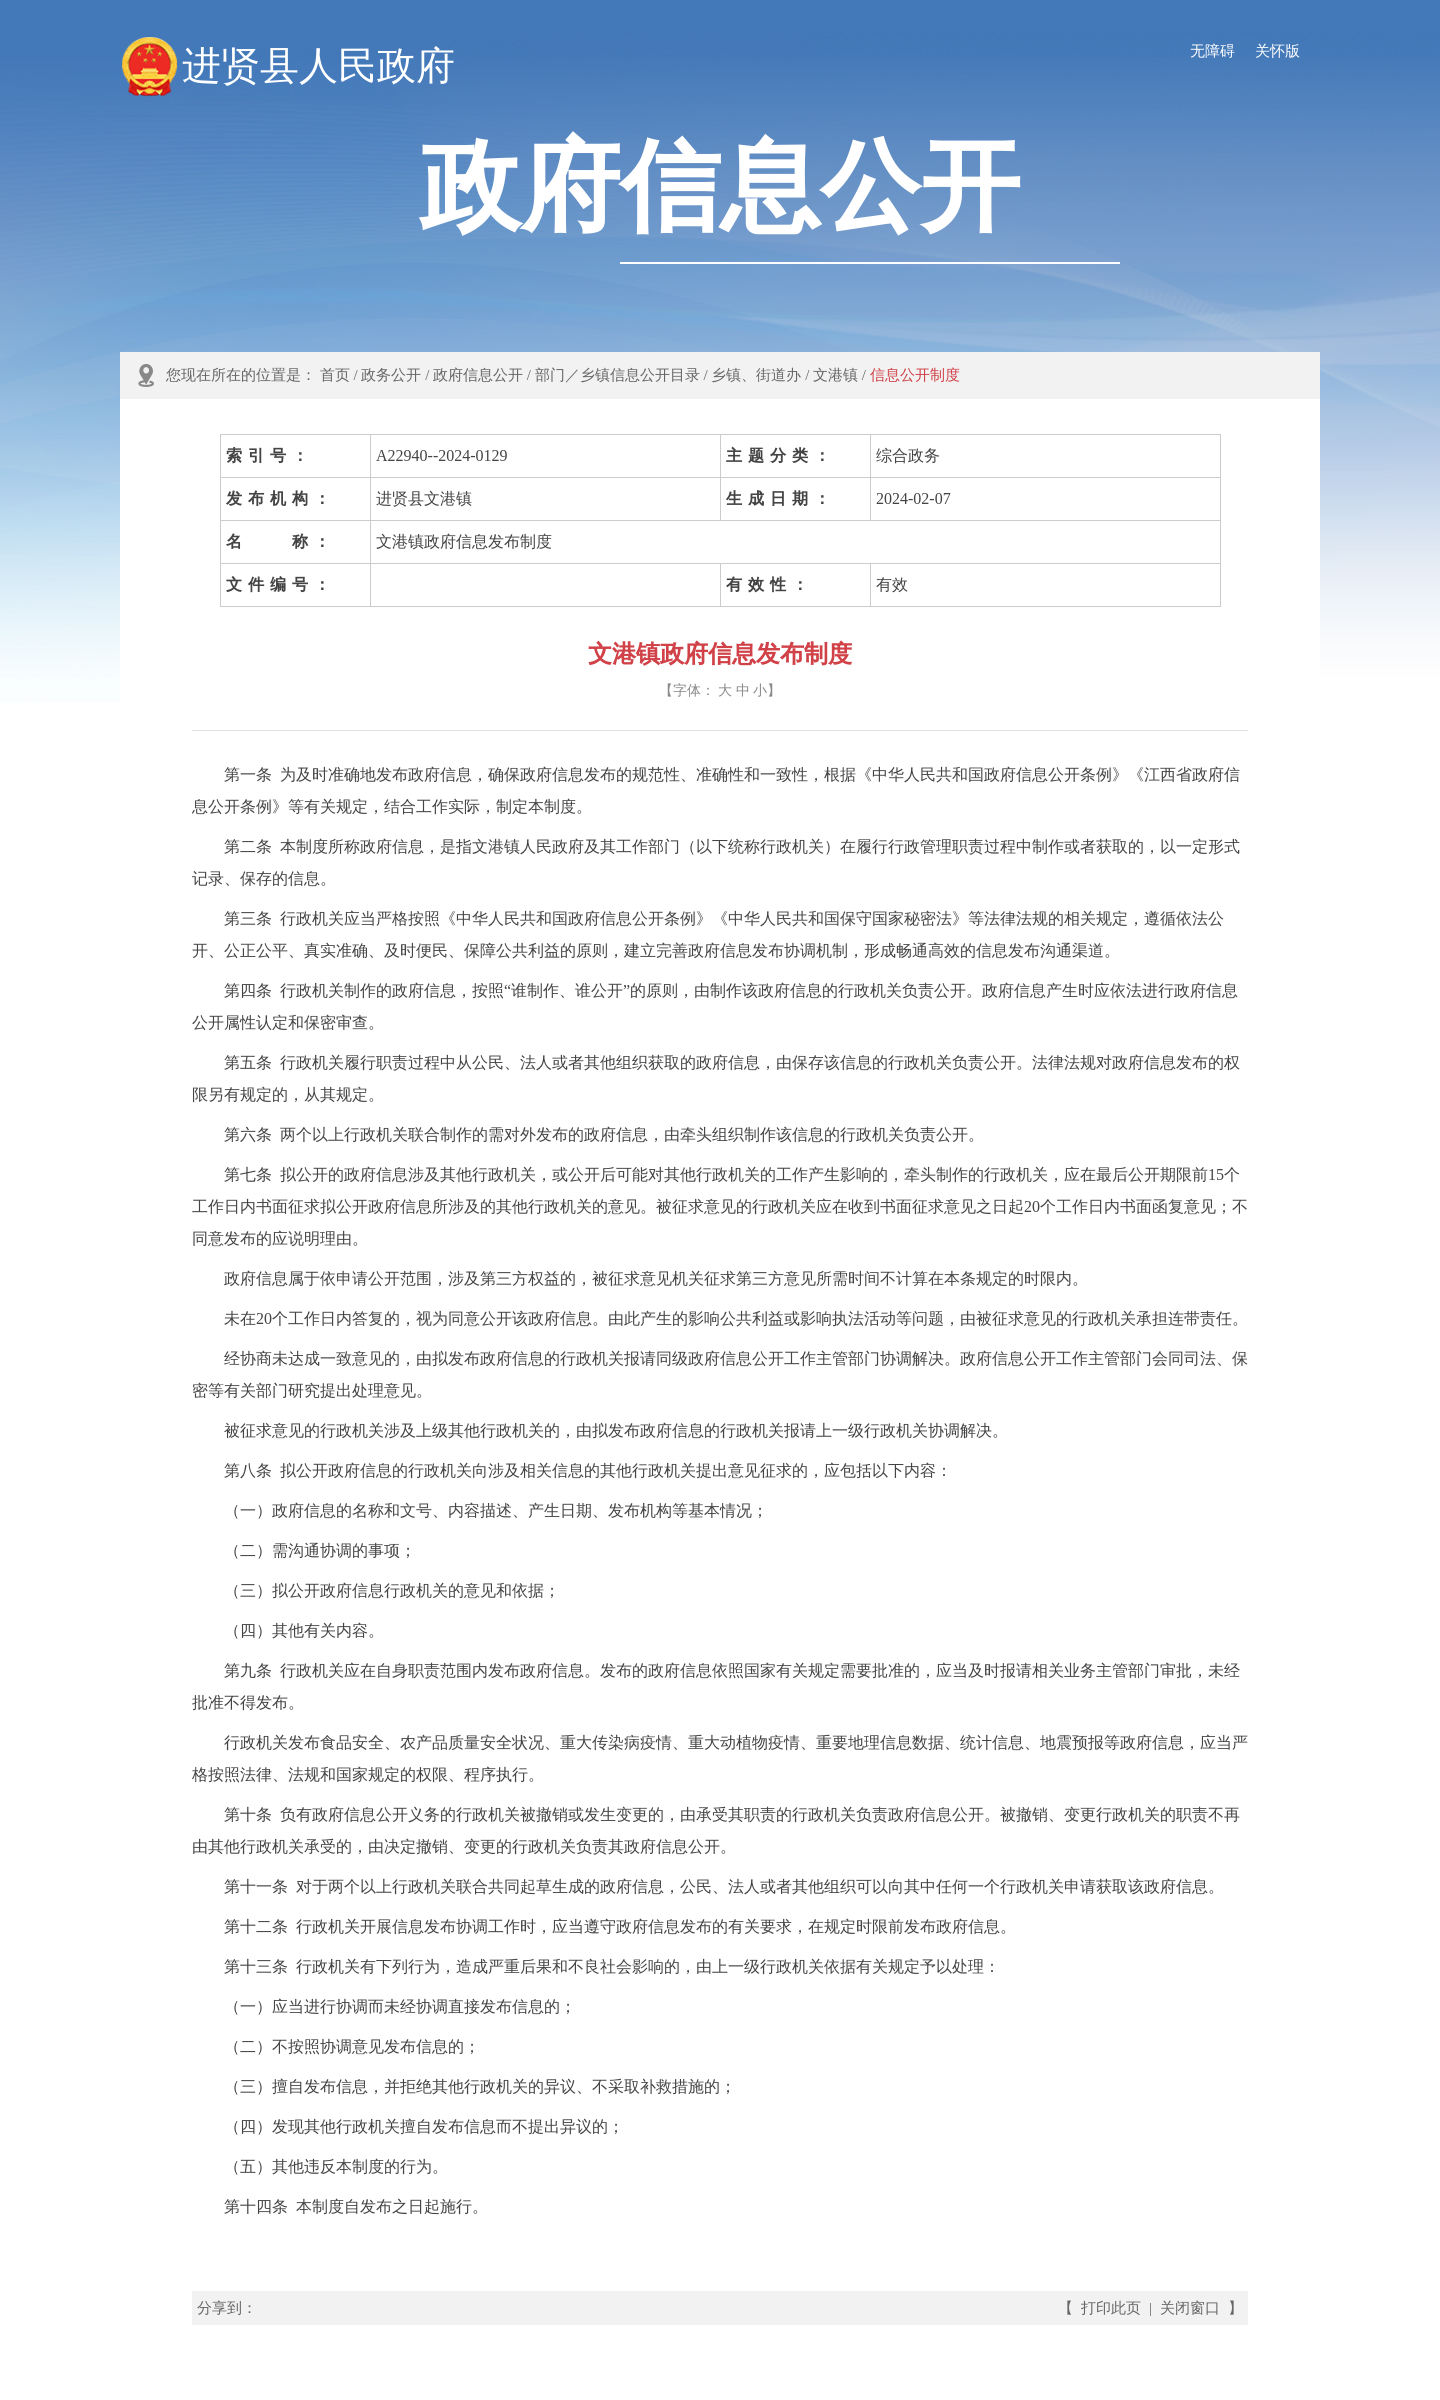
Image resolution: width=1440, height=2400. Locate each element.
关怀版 (1277, 51)
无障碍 (1212, 51)
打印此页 (1111, 2308)
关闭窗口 (1190, 2308)
